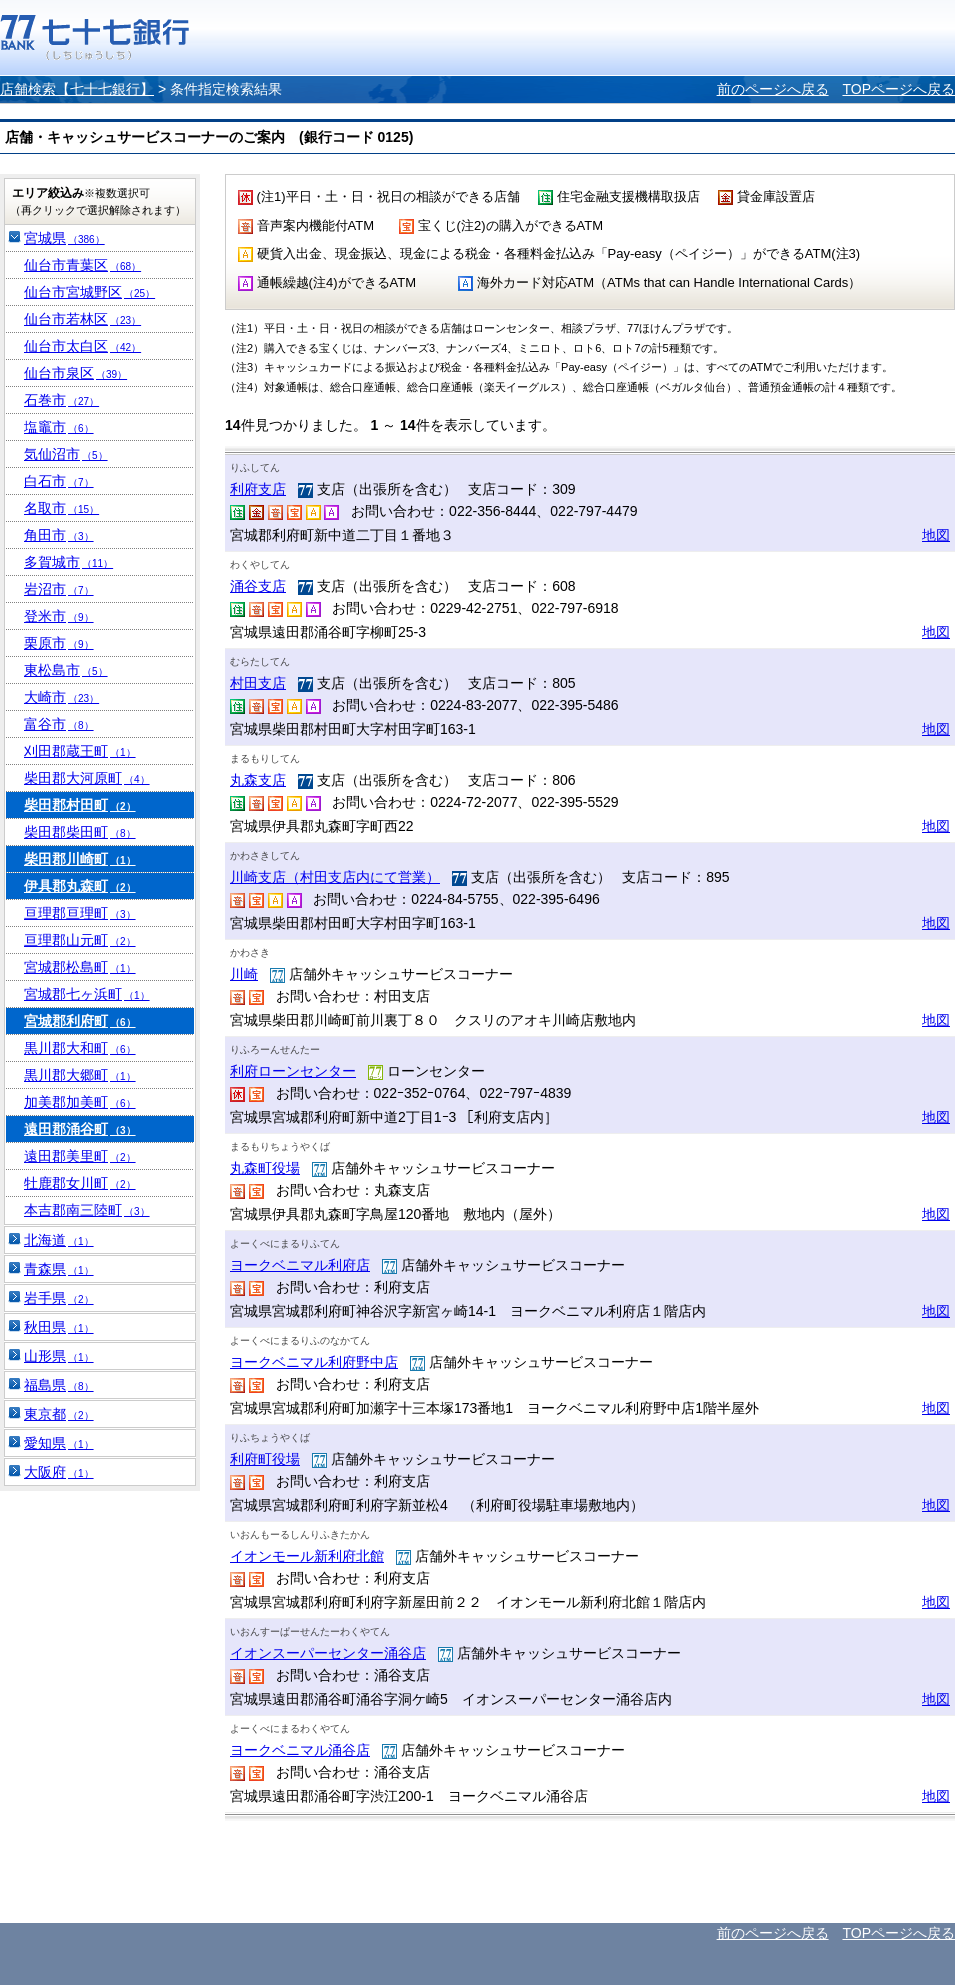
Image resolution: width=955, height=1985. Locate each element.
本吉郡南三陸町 (87, 1210)
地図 (936, 535)
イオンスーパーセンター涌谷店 (328, 1653)
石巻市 (61, 400)
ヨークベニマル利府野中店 (314, 1362)
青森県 (59, 1269)
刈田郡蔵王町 (80, 751)
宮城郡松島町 (80, 967)
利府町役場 (265, 1459)
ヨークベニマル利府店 (300, 1265)
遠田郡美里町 (80, 1156)
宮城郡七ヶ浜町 (87, 994)
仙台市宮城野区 (89, 292)
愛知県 (59, 1443)
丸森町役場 (265, 1168)
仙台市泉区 (75, 373)
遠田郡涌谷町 (80, 1129)
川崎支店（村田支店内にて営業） (335, 877)
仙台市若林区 (82, 319)
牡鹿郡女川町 (80, 1183)
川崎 (244, 974)
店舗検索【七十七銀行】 (77, 89)
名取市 (61, 508)
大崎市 (61, 697)
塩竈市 (59, 427)
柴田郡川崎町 (80, 859)
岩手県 (59, 1298)
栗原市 (59, 643)
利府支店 (258, 489)
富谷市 (59, 724)
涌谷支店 (258, 586)
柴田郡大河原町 (87, 778)
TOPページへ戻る (898, 89)
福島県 (59, 1385)
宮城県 (64, 238)
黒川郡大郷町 (80, 1075)
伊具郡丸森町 (80, 886)
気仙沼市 (66, 454)
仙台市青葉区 (82, 265)
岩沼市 (59, 589)
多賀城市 (68, 562)
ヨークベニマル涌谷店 (300, 1750)
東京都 (59, 1414)
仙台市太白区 (82, 346)
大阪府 (59, 1472)
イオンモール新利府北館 (307, 1556)
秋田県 (59, 1327)
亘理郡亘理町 (80, 913)
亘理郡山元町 (80, 940)
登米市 (59, 616)
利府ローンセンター (293, 1071)
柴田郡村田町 (80, 805)
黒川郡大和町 (80, 1048)
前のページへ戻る (773, 89)
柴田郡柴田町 (80, 832)
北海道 (59, 1240)
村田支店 (258, 683)
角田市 (59, 535)
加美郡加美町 (80, 1102)
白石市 (59, 481)
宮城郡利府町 (80, 1021)
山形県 (59, 1356)
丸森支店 (258, 780)
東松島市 (66, 670)
